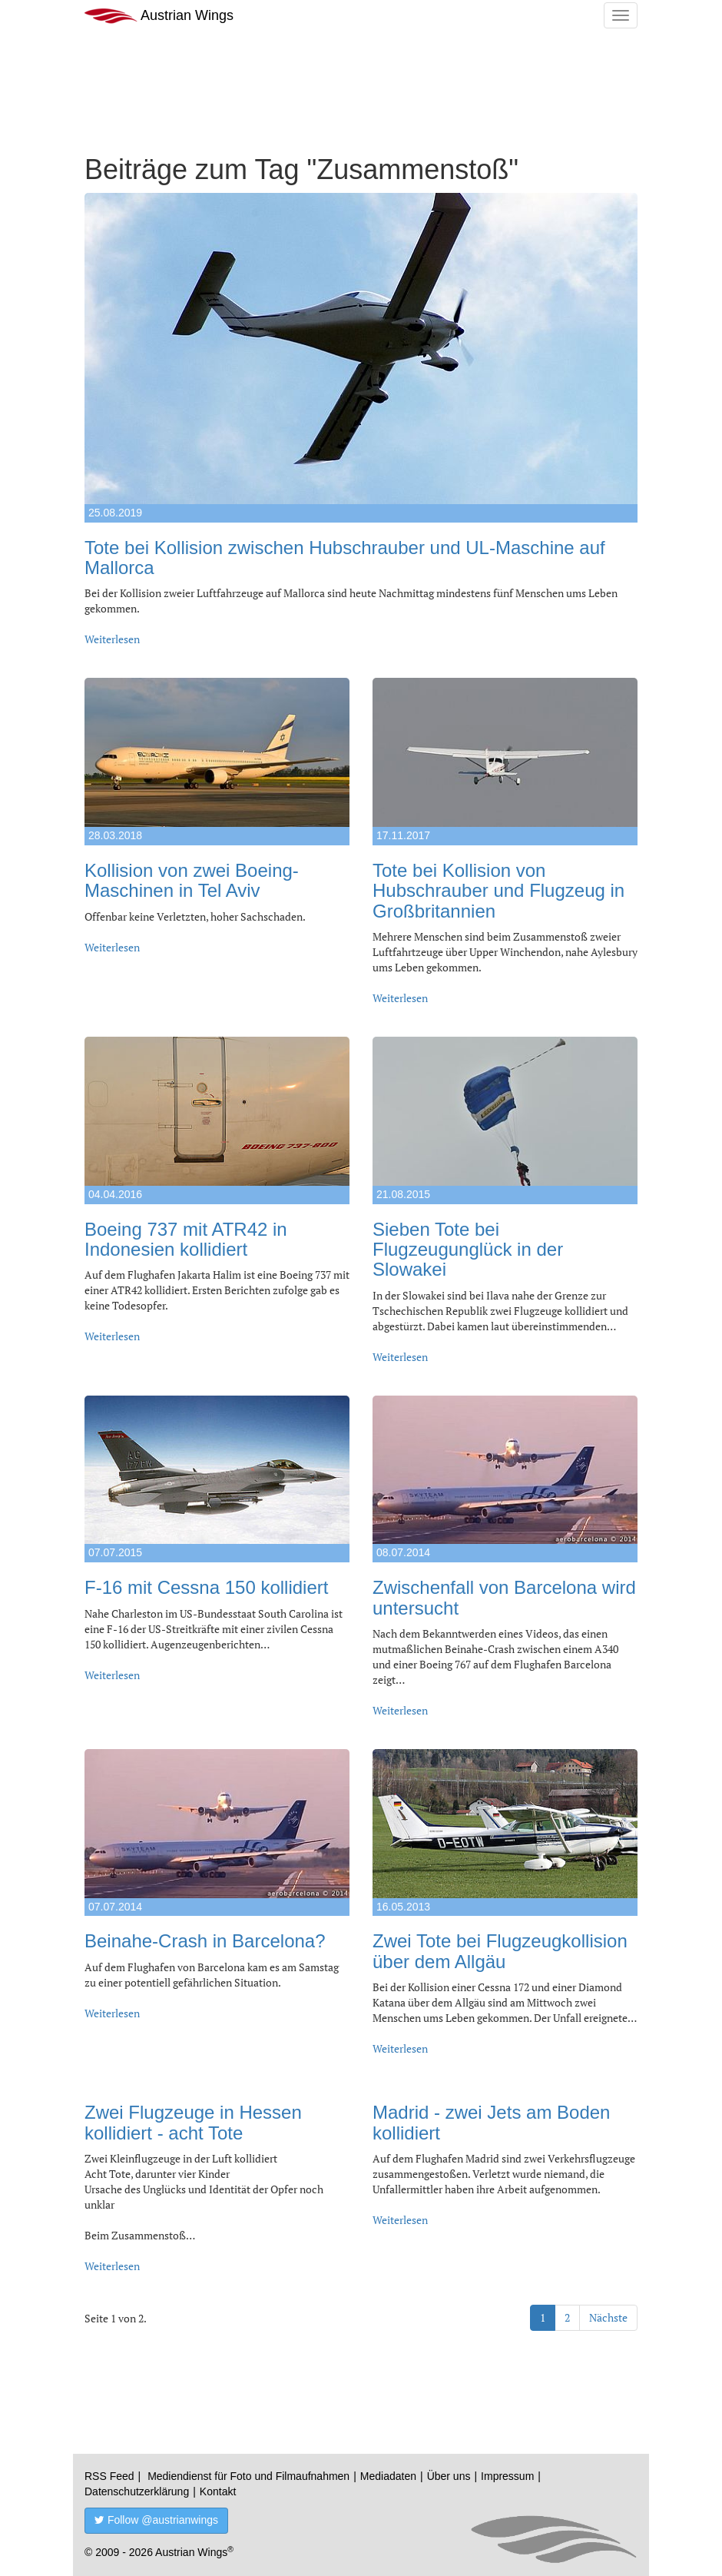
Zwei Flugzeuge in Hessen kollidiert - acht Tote (193, 2122)
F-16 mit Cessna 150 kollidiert (206, 1587)
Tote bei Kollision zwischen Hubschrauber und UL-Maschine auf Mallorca (344, 557)
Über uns (449, 2476)
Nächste (608, 2317)
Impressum (507, 2476)
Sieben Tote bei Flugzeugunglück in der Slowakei (468, 1249)
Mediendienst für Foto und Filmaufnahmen (248, 2476)
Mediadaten (388, 2476)
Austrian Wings (158, 16)
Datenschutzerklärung (136, 2491)
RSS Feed (109, 2476)
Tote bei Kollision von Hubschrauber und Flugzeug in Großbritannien (498, 890)
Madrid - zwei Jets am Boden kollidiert (491, 2122)
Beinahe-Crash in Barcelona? (205, 1940)
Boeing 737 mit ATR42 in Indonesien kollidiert (185, 1239)
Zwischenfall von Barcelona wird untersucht (504, 1597)
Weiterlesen (112, 639)
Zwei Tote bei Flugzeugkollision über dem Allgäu (500, 1950)
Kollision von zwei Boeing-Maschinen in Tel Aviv (191, 880)
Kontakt (218, 2491)
